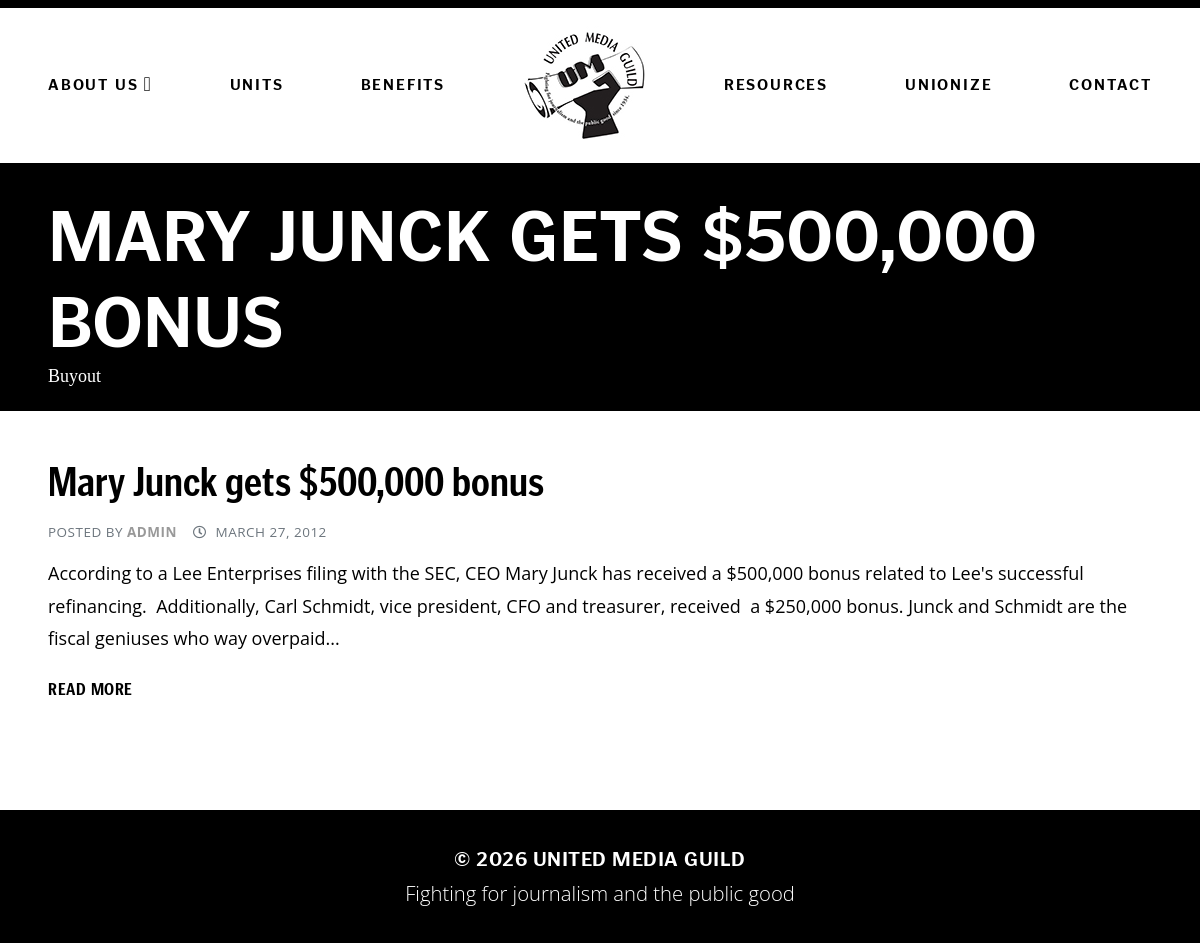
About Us (100, 84)
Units (257, 84)
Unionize (948, 84)
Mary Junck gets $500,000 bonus (296, 483)
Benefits (403, 84)
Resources (776, 84)
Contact (1110, 84)
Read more (90, 689)
